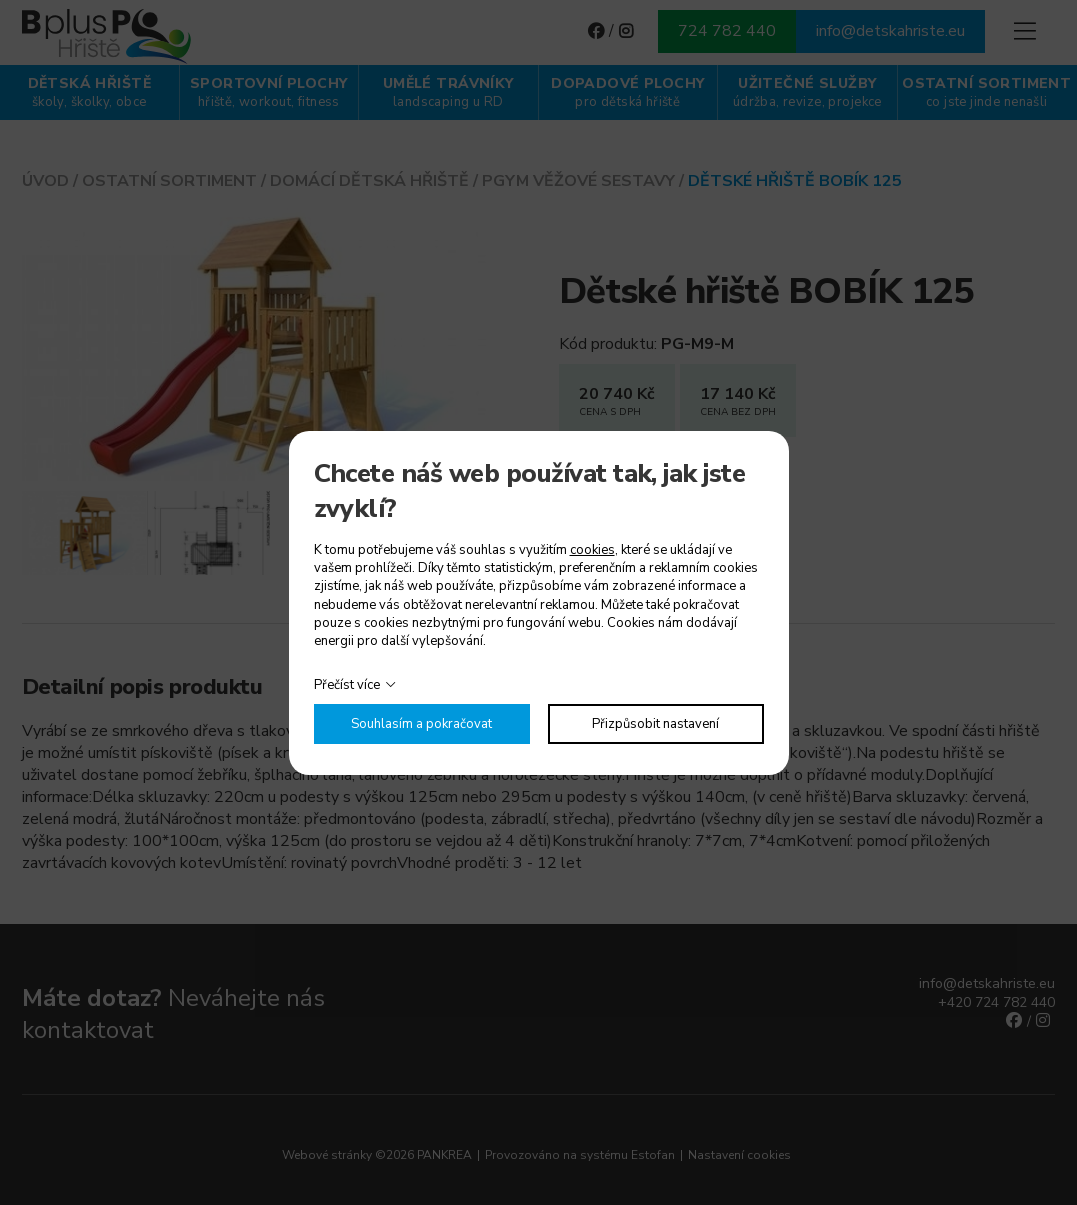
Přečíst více (347, 685)
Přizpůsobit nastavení (655, 724)
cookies (592, 550)
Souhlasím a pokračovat (421, 724)
